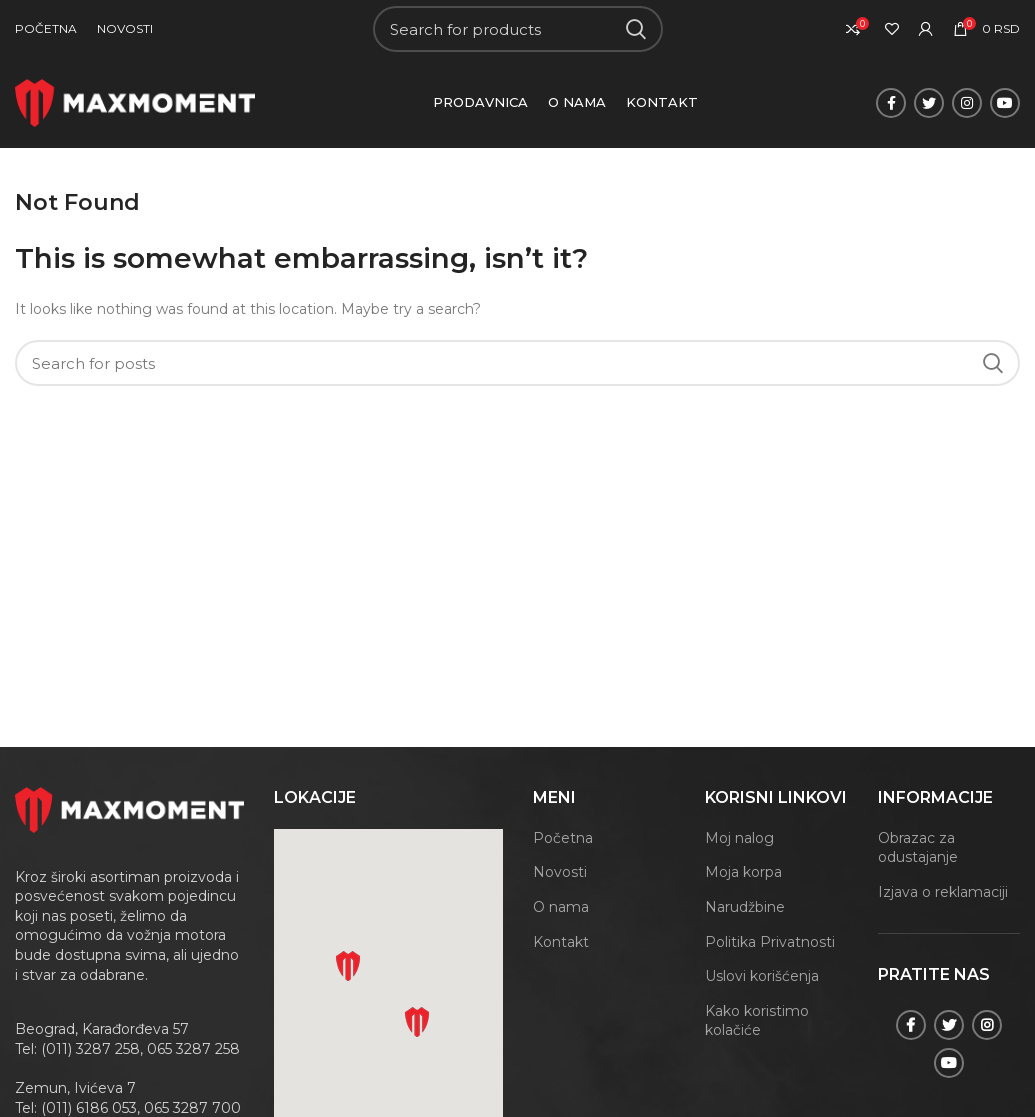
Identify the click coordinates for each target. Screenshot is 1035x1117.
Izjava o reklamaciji (943, 892)
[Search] (518, 29)
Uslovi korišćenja (762, 976)
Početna (563, 838)
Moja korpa (743, 872)
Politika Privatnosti (770, 942)
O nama (561, 907)
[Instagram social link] (967, 103)
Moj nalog (739, 838)
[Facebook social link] (891, 103)
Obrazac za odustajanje (918, 848)
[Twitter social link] (929, 103)
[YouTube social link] (1005, 103)
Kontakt (561, 942)
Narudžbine (745, 907)
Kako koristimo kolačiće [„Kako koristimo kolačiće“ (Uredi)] (757, 1021)
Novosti (560, 872)
